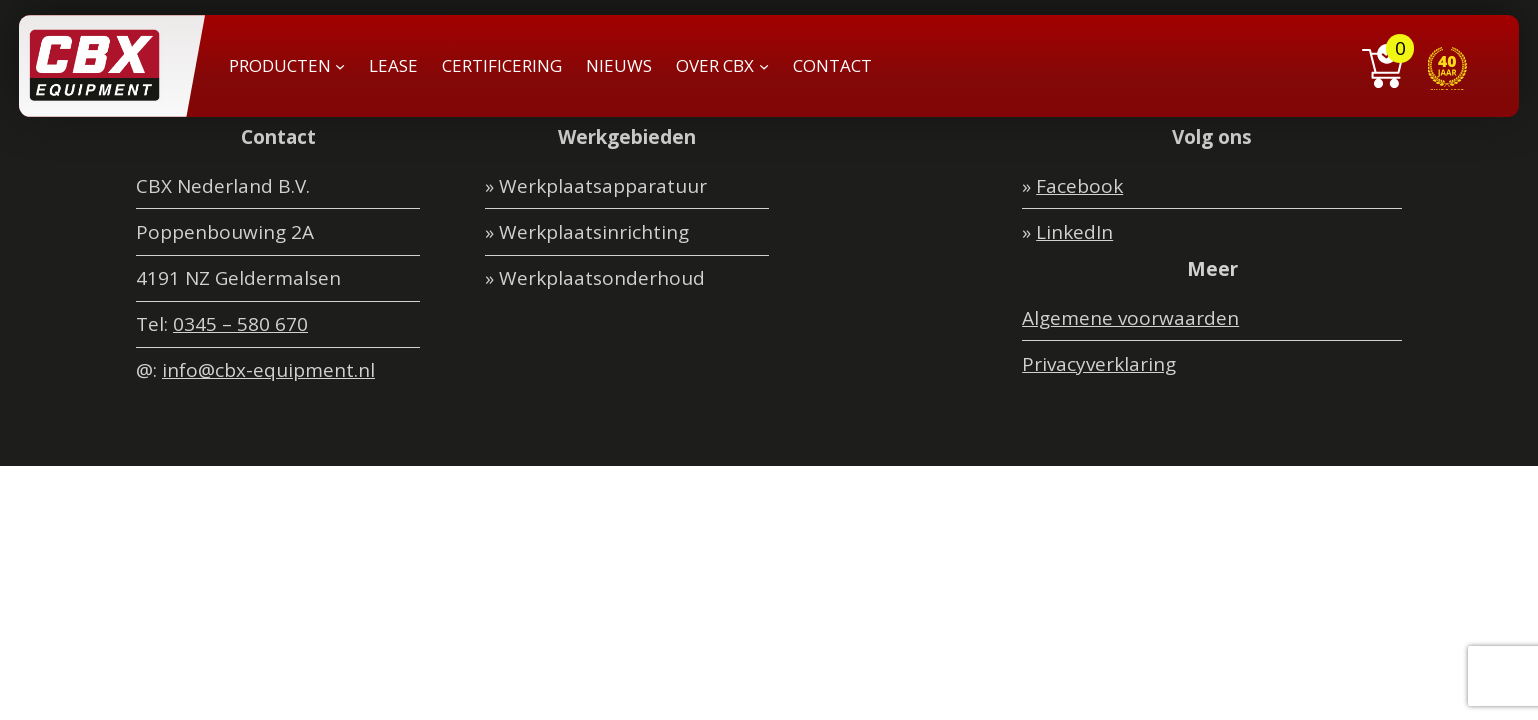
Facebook (1079, 186)
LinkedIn (1074, 232)
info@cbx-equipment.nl (268, 370)
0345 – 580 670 (240, 324)
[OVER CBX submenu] (764, 66)
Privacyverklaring (1099, 364)
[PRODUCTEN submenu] (340, 66)
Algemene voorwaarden (1130, 318)
